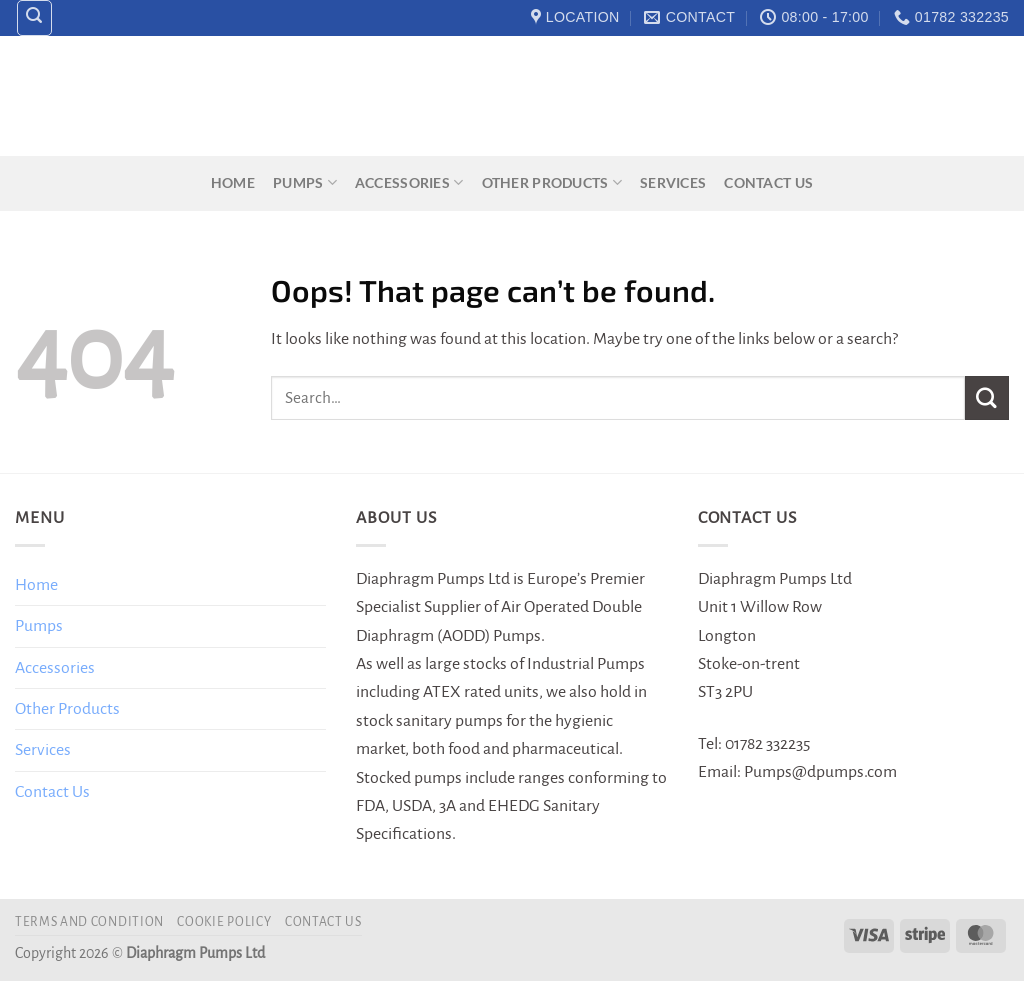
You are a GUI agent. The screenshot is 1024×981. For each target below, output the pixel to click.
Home (233, 182)
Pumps (305, 182)
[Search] (35, 18)
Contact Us (768, 182)
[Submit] (987, 397)
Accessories (409, 182)
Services (673, 182)
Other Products (552, 182)
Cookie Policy (224, 922)
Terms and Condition (89, 922)
